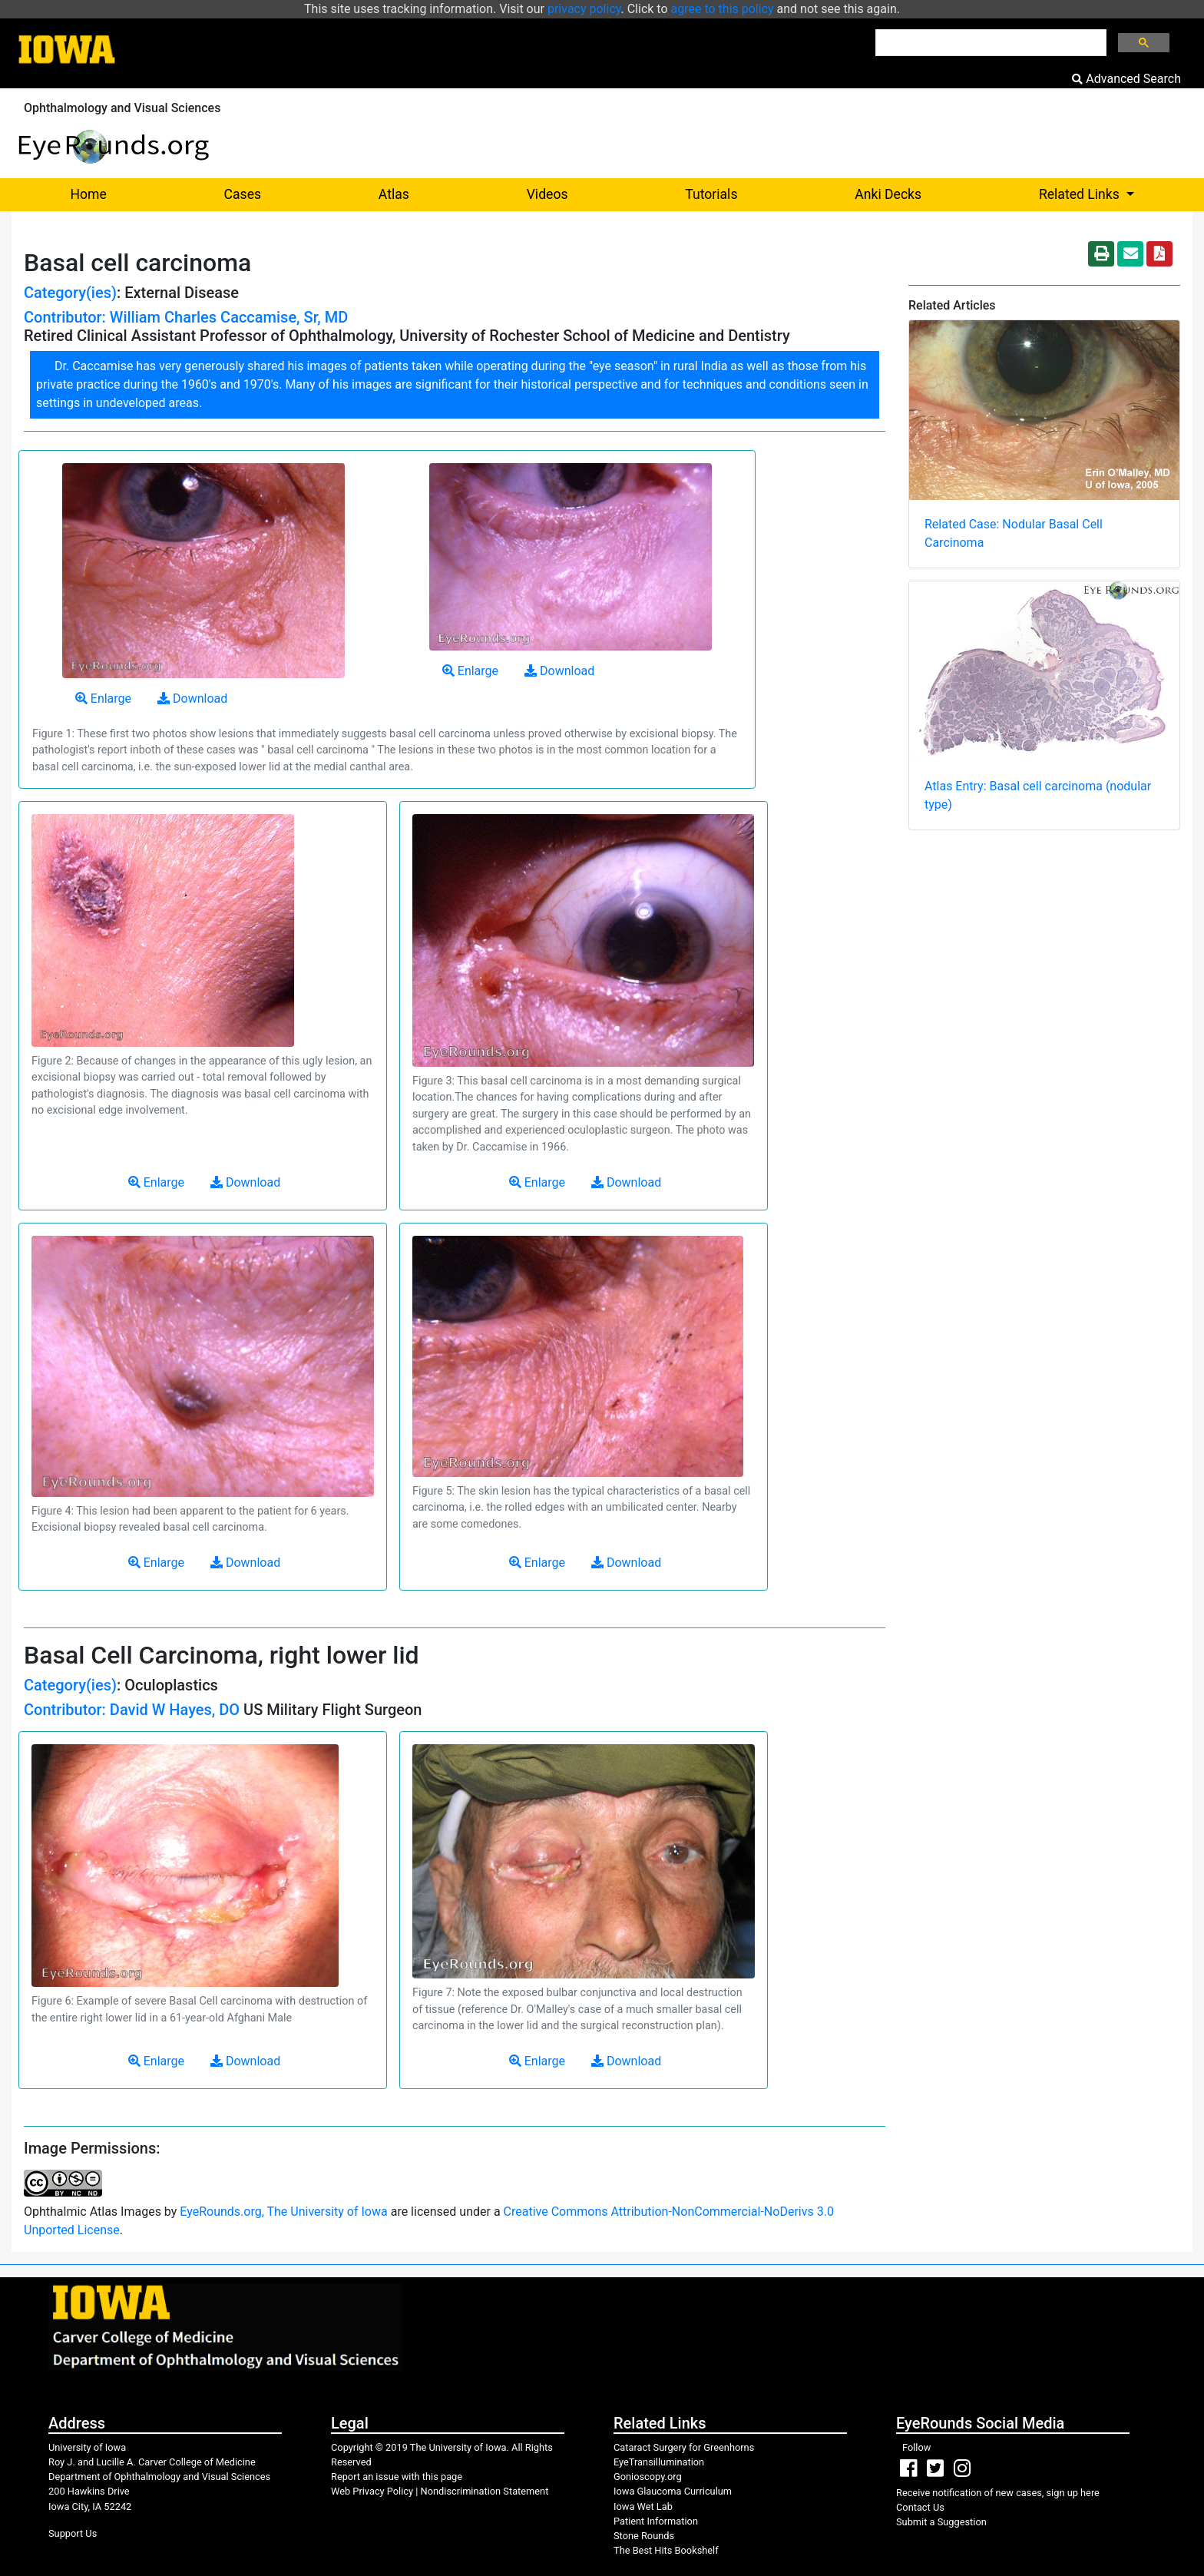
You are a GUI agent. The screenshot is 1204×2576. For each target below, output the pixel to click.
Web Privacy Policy (372, 2491)
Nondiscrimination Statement (485, 2491)
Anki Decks (888, 194)
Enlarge (103, 698)
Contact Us (920, 2507)
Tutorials (711, 194)
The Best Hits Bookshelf (666, 2550)
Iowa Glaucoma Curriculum (673, 2491)
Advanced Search (1126, 78)
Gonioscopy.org (648, 2476)
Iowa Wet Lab (643, 2506)
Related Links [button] (1115, 193)
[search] (989, 43)
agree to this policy (722, 9)
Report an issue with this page (396, 2476)
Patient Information (656, 2521)
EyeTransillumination (659, 2462)
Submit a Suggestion (941, 2522)
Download (192, 698)
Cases (243, 194)
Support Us (72, 2533)
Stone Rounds (644, 2535)
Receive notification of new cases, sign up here (998, 2492)
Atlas (394, 194)
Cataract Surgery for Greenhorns (684, 2447)
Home (88, 194)
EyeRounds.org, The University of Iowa (283, 2211)
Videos (547, 194)
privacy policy (584, 9)
